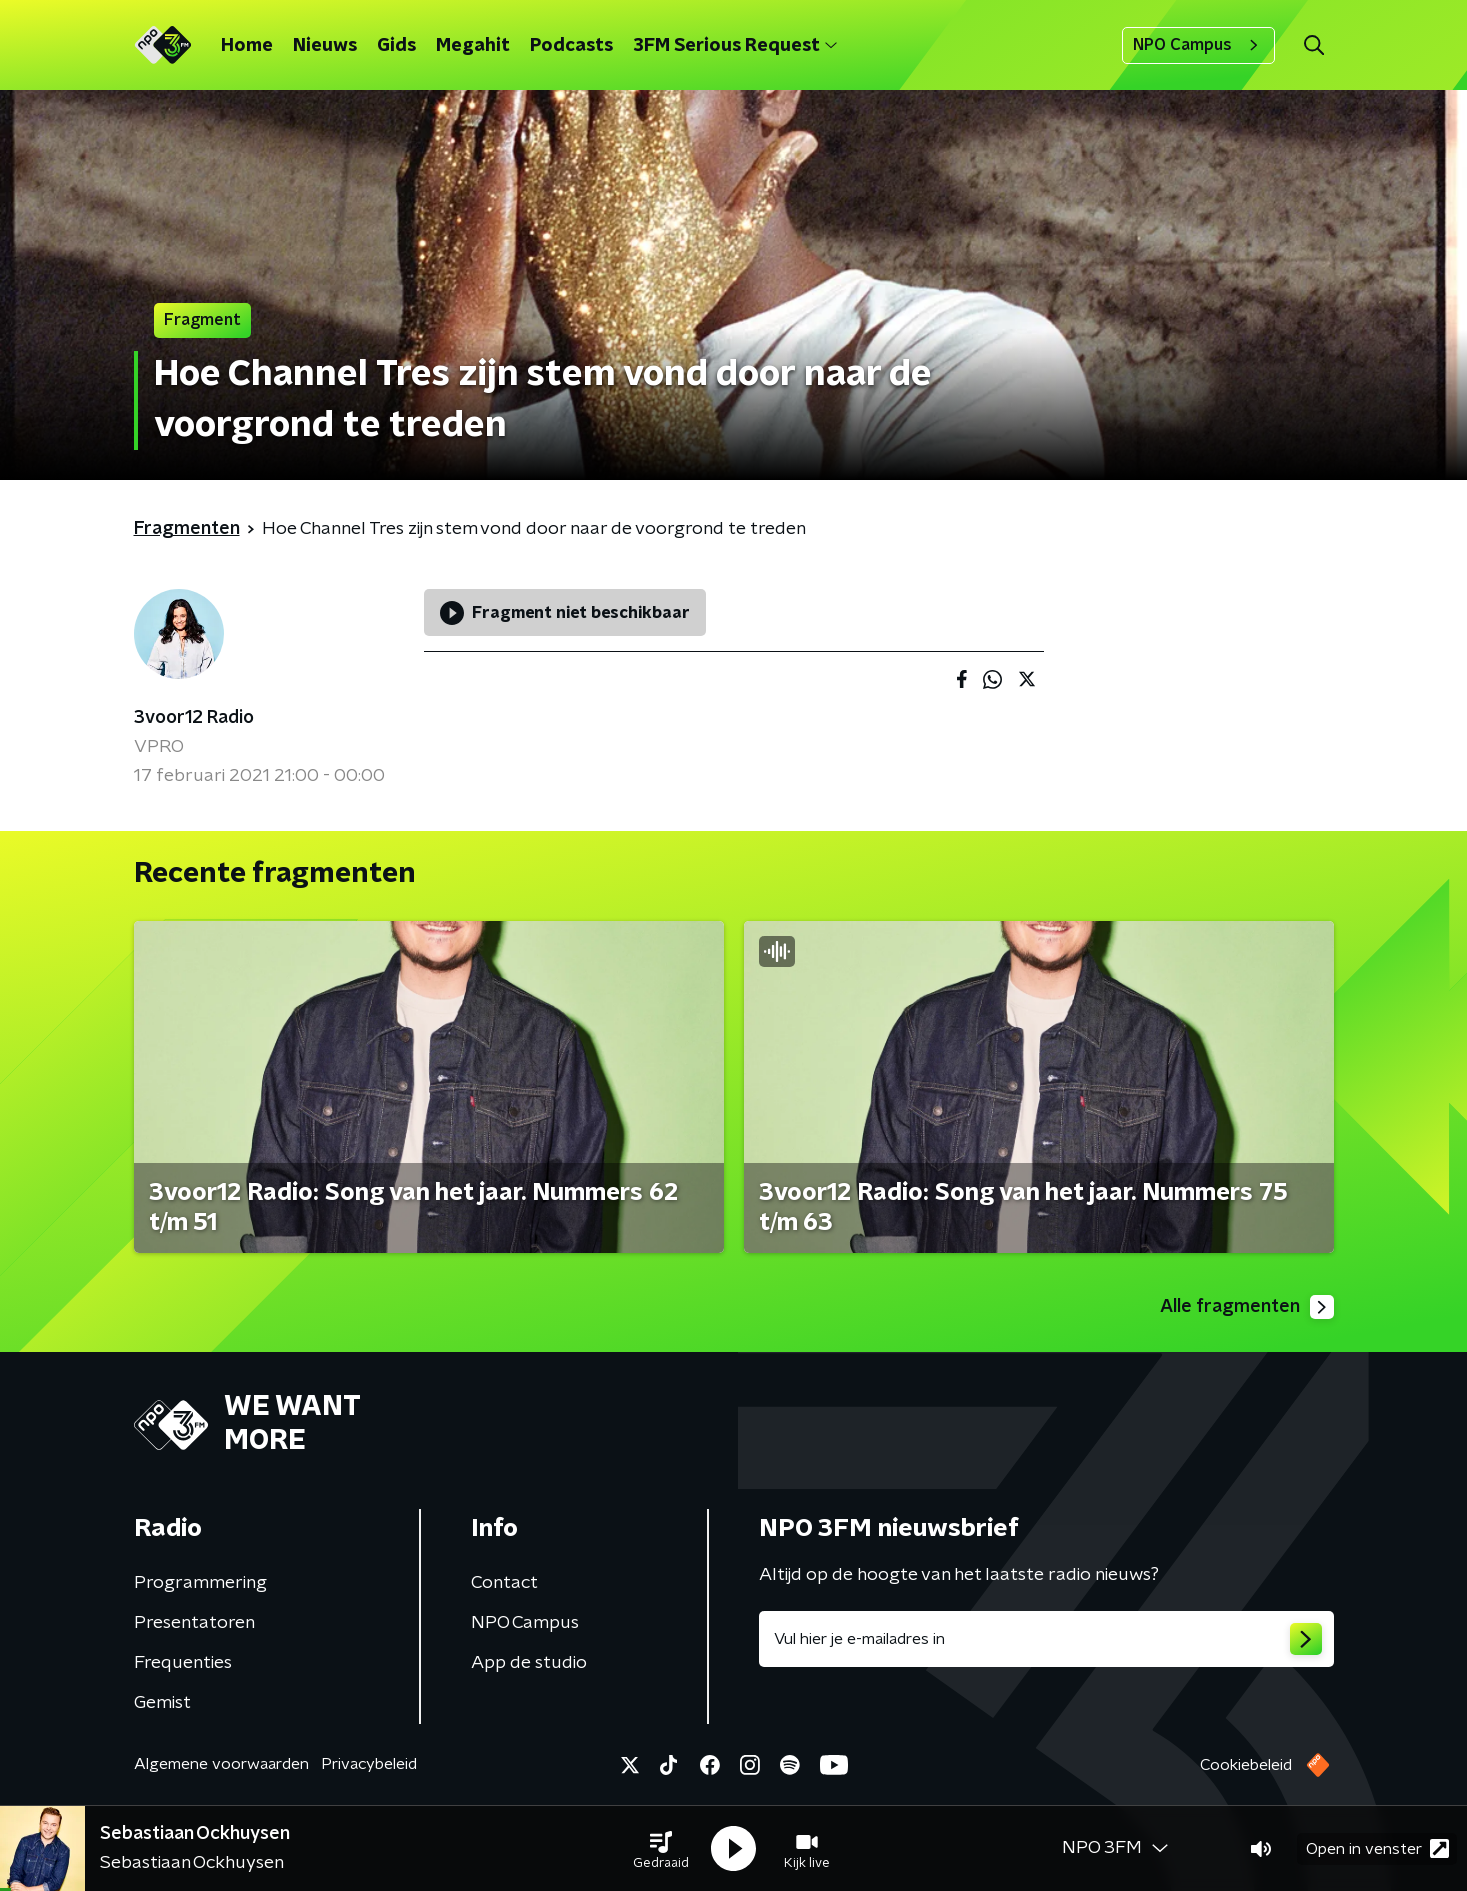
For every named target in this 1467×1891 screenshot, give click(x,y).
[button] (661, 1849)
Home (247, 46)
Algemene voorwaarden (221, 1764)
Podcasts (571, 46)
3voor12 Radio (194, 718)
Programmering (200, 1583)
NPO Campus (1198, 45)
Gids (396, 46)
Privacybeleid (369, 1764)
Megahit (473, 46)
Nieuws (325, 46)
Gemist (162, 1703)
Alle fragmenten (1247, 1307)
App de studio (529, 1663)
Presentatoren (194, 1623)
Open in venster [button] (1377, 1848)
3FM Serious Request (735, 46)
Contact (504, 1583)
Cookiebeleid (1246, 1765)
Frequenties (183, 1663)
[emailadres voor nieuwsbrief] (1046, 1639)
